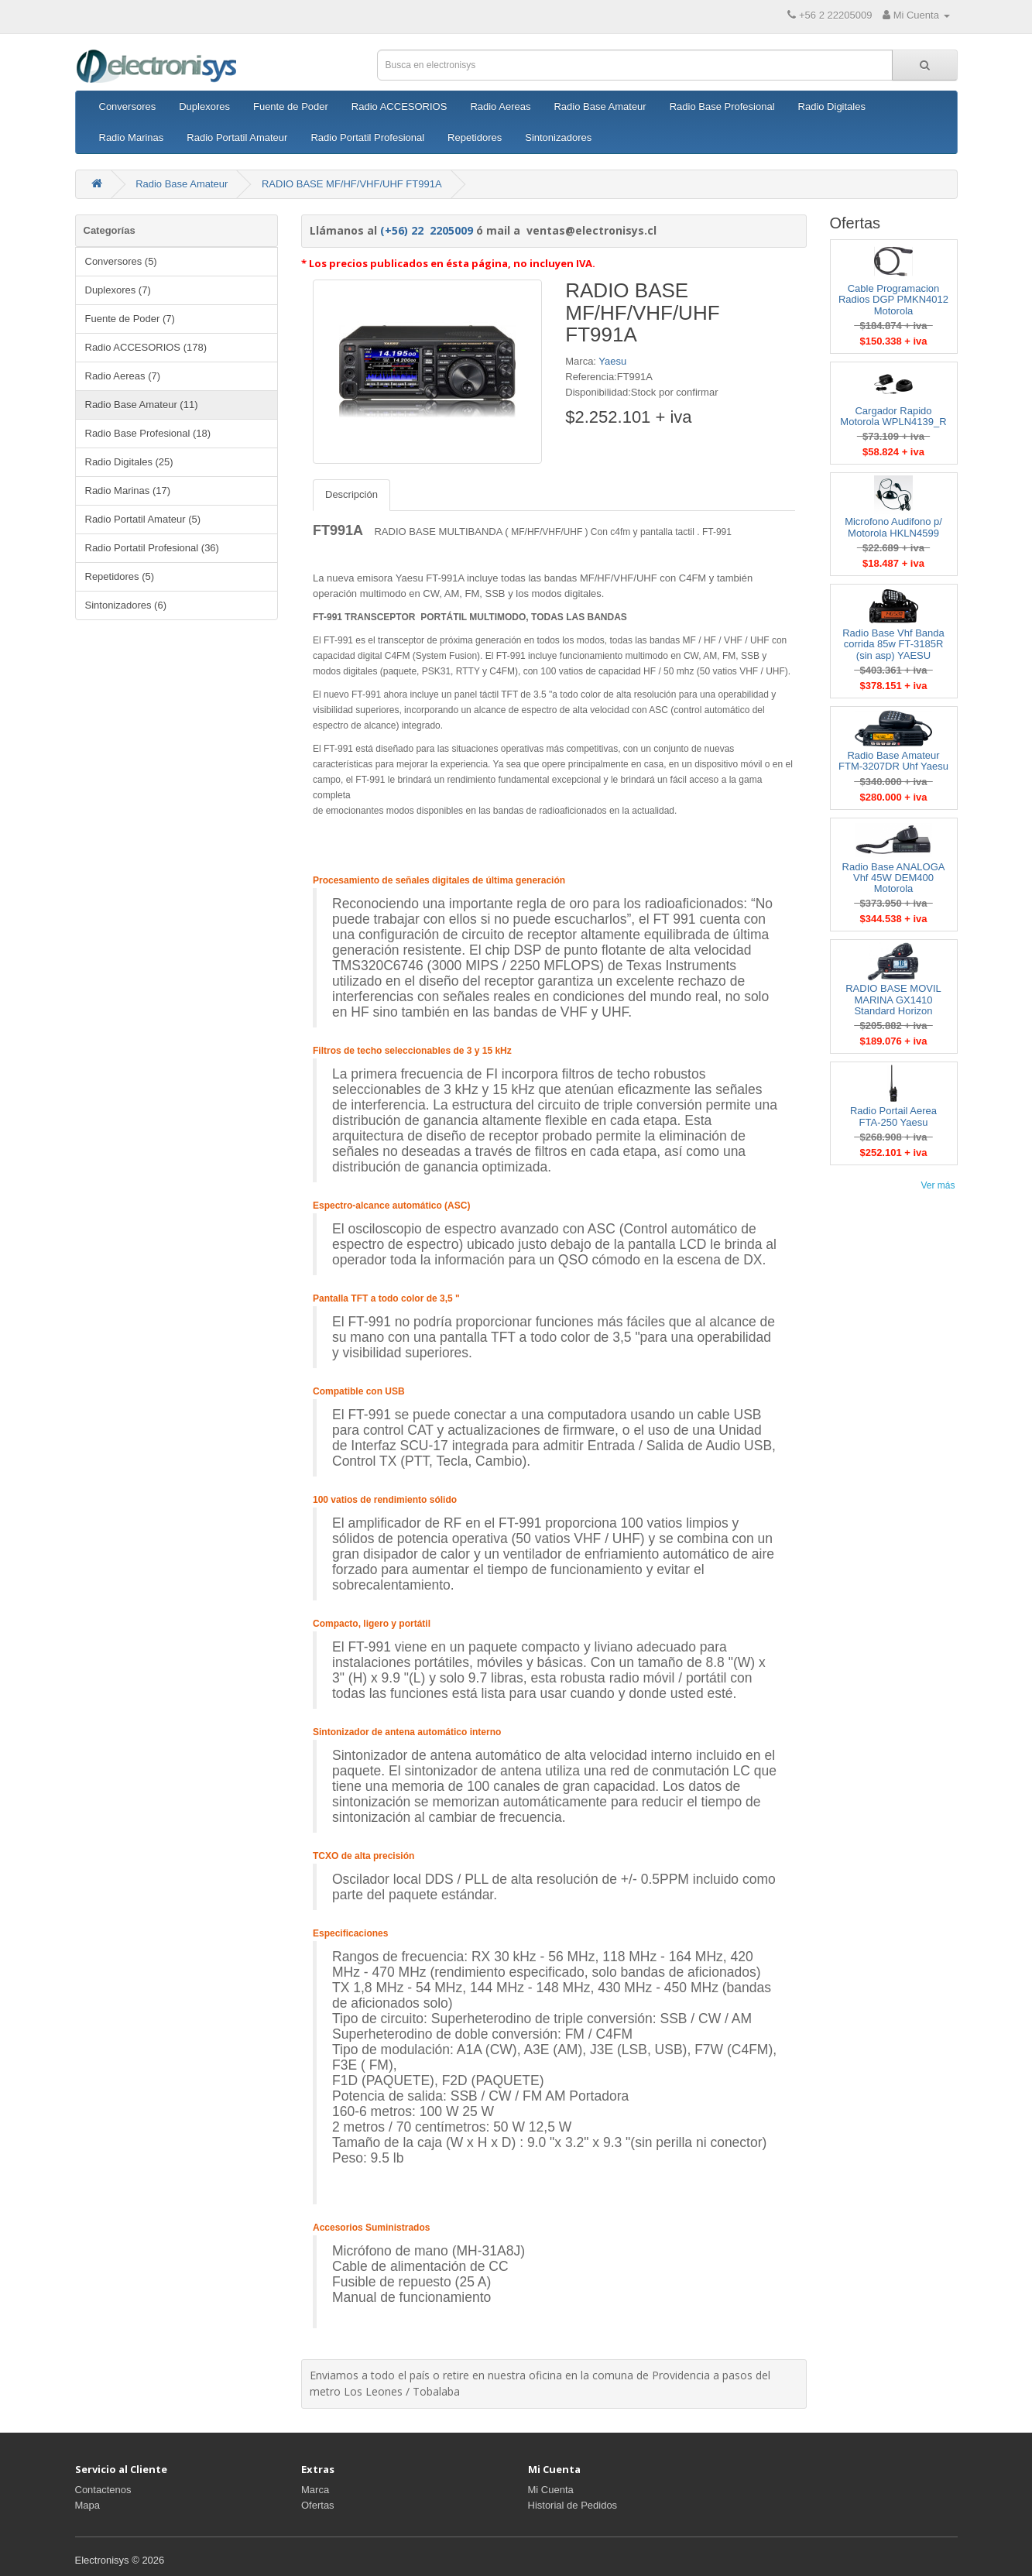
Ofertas (317, 2505)
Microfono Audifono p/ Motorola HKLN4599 (893, 527)
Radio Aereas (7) (123, 376)
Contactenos (103, 2489)
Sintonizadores (558, 137)
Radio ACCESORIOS (399, 106)
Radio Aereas (500, 106)
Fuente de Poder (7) (130, 318)
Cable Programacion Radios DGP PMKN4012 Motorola (893, 300)
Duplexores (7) (118, 290)
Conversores (127, 106)
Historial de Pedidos (573, 2505)
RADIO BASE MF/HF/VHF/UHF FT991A (352, 184)
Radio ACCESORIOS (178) (146, 347)
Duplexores (204, 106)
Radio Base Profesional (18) (148, 433)
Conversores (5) (121, 261)
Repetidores (474, 137)
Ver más (938, 1185)
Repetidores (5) (120, 576)
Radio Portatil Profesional (367, 137)
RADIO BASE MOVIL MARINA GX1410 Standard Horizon (893, 1000)
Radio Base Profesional (722, 106)
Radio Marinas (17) (128, 490)
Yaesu (612, 361)
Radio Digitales (832, 106)
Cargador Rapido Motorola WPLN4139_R (893, 416)
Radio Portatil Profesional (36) (152, 548)
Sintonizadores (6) (126, 605)
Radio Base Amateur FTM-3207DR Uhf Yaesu (893, 760)
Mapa (88, 2505)
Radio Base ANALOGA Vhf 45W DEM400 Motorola (893, 878)
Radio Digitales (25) (129, 462)
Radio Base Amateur (600, 106)
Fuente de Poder (290, 106)
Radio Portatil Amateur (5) (143, 519)
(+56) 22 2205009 (426, 230)
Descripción (351, 494)
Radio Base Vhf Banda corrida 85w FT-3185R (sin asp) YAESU (893, 644)
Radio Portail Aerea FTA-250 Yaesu (893, 1116)
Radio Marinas (131, 137)
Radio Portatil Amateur (237, 137)
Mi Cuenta (551, 2489)
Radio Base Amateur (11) (141, 404)
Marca (315, 2489)
